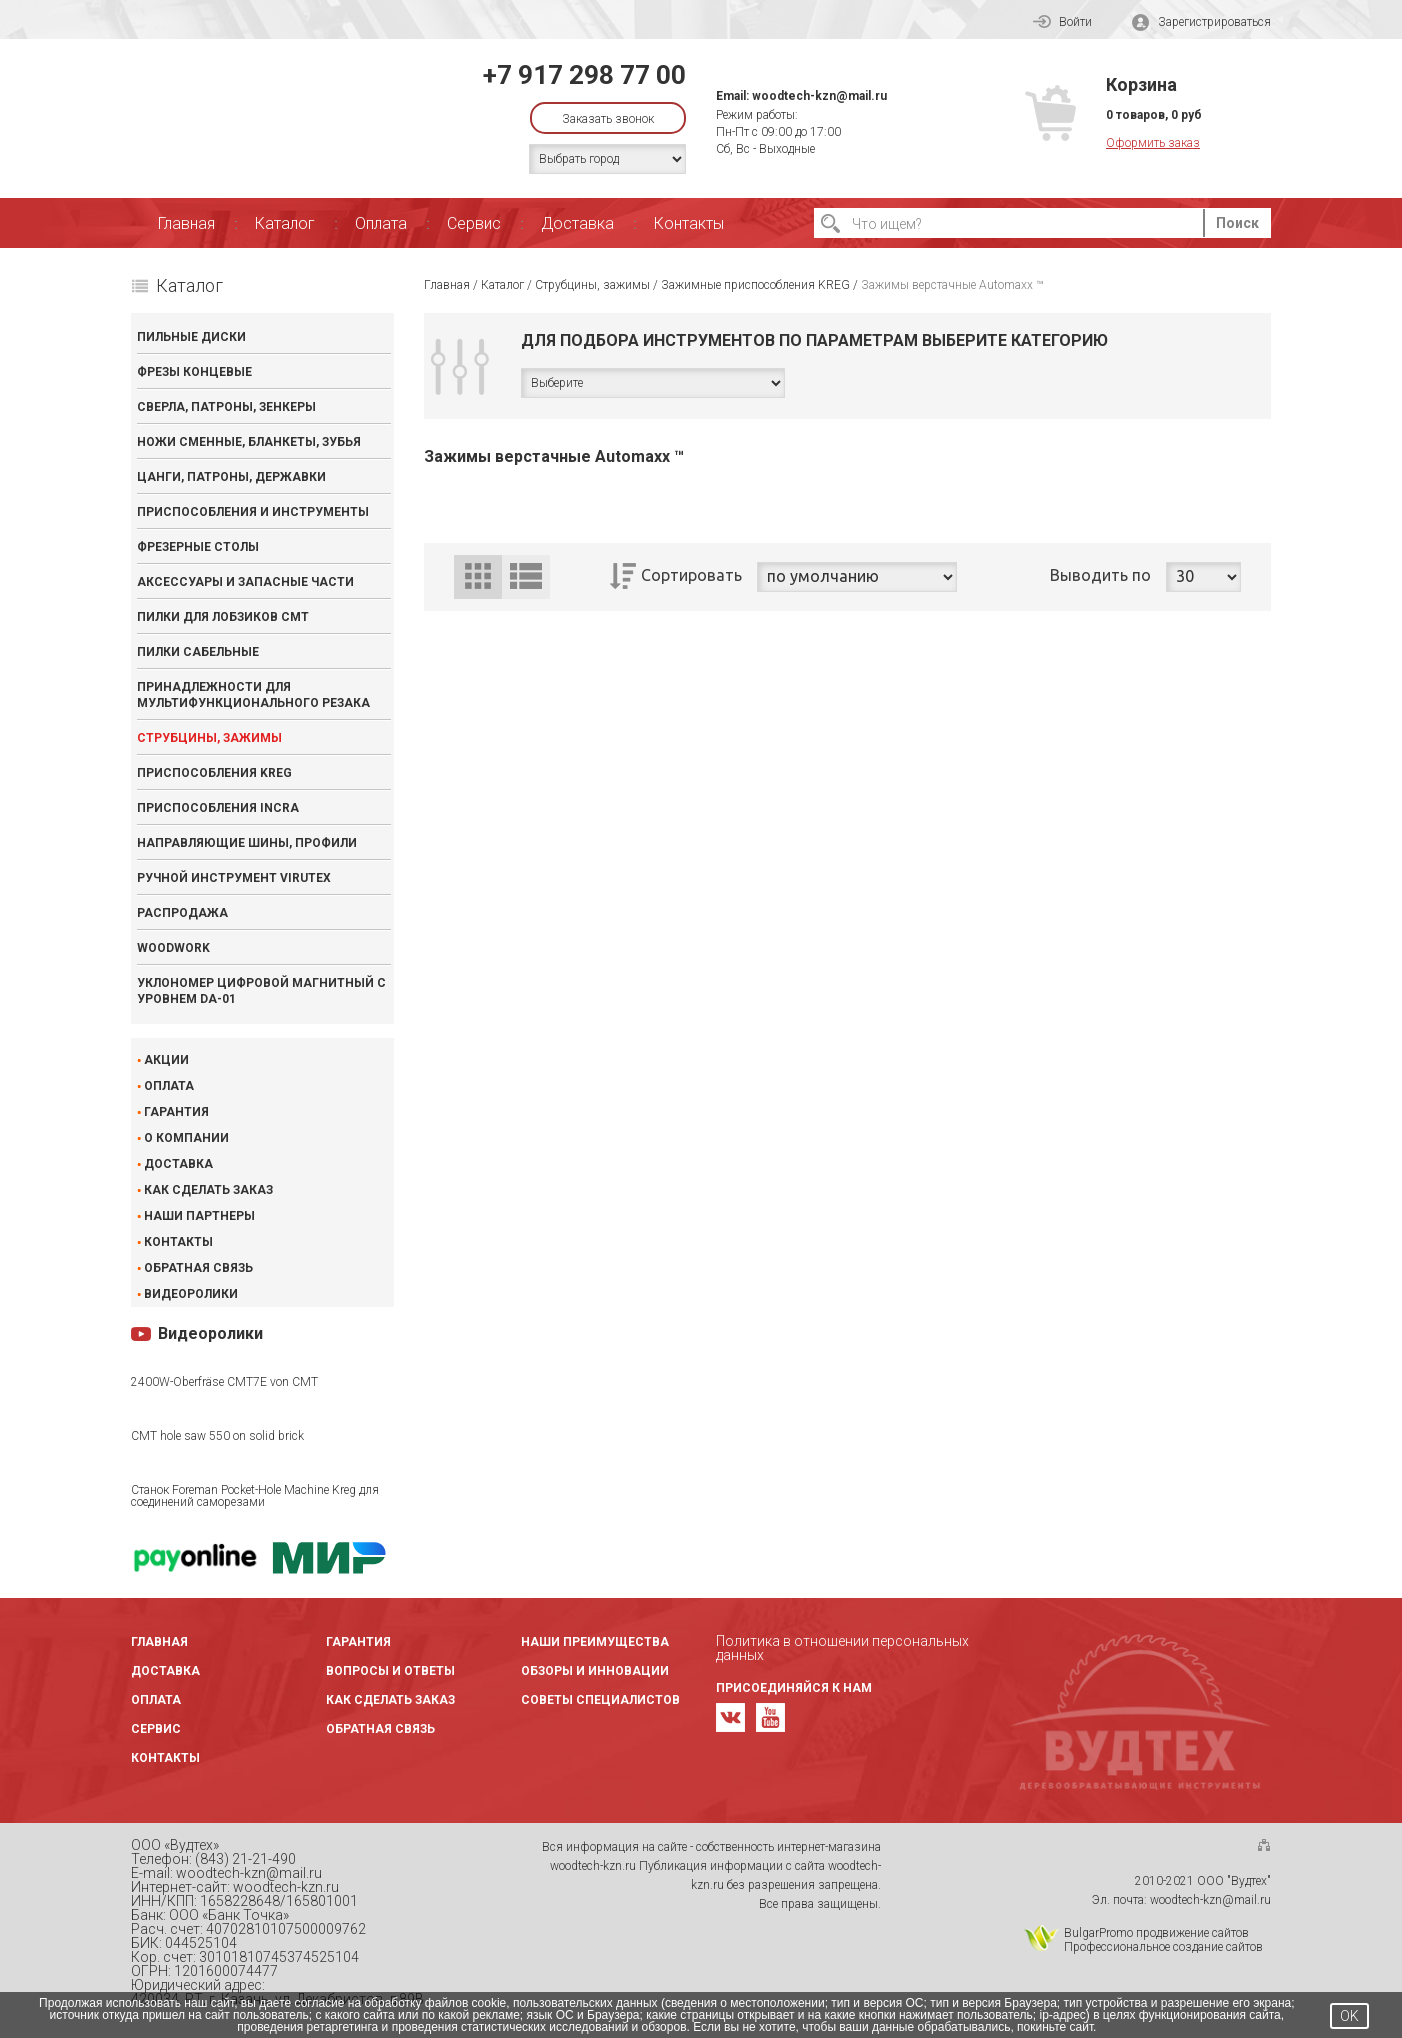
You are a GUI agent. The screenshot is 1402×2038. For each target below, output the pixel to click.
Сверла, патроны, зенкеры (226, 407)
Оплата (381, 223)
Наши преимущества (595, 1642)
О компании (186, 1138)
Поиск (1237, 223)
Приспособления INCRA (218, 808)
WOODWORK (173, 948)
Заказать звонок (608, 119)
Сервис (474, 223)
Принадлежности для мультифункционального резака (253, 695)
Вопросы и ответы (390, 1671)
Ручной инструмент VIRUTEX (234, 878)
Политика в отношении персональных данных (842, 1648)
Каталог (285, 223)
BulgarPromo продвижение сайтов (1156, 1933)
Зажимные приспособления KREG (755, 285)
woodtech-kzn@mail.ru (819, 96)
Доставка (577, 223)
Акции (166, 1060)
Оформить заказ (1153, 143)
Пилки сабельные (198, 652)
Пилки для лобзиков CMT (223, 617)
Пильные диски (191, 337)
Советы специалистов (600, 1700)
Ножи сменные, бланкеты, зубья (249, 442)
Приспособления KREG (214, 773)
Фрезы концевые (194, 372)
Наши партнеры (199, 1216)
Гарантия (176, 1112)
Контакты (689, 223)
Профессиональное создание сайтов (1163, 1947)
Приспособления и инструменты (253, 512)
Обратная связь (198, 1268)
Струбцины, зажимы (209, 738)
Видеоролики (191, 1294)
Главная (186, 223)
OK (1349, 2016)
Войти (1062, 22)
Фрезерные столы (198, 547)
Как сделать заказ (208, 1190)
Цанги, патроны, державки (231, 477)
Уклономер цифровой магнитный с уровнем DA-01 (261, 991)
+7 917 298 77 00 (584, 75)
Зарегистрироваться (1201, 22)
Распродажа (182, 913)
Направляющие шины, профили (247, 843)
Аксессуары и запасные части (245, 582)
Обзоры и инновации (595, 1671)
